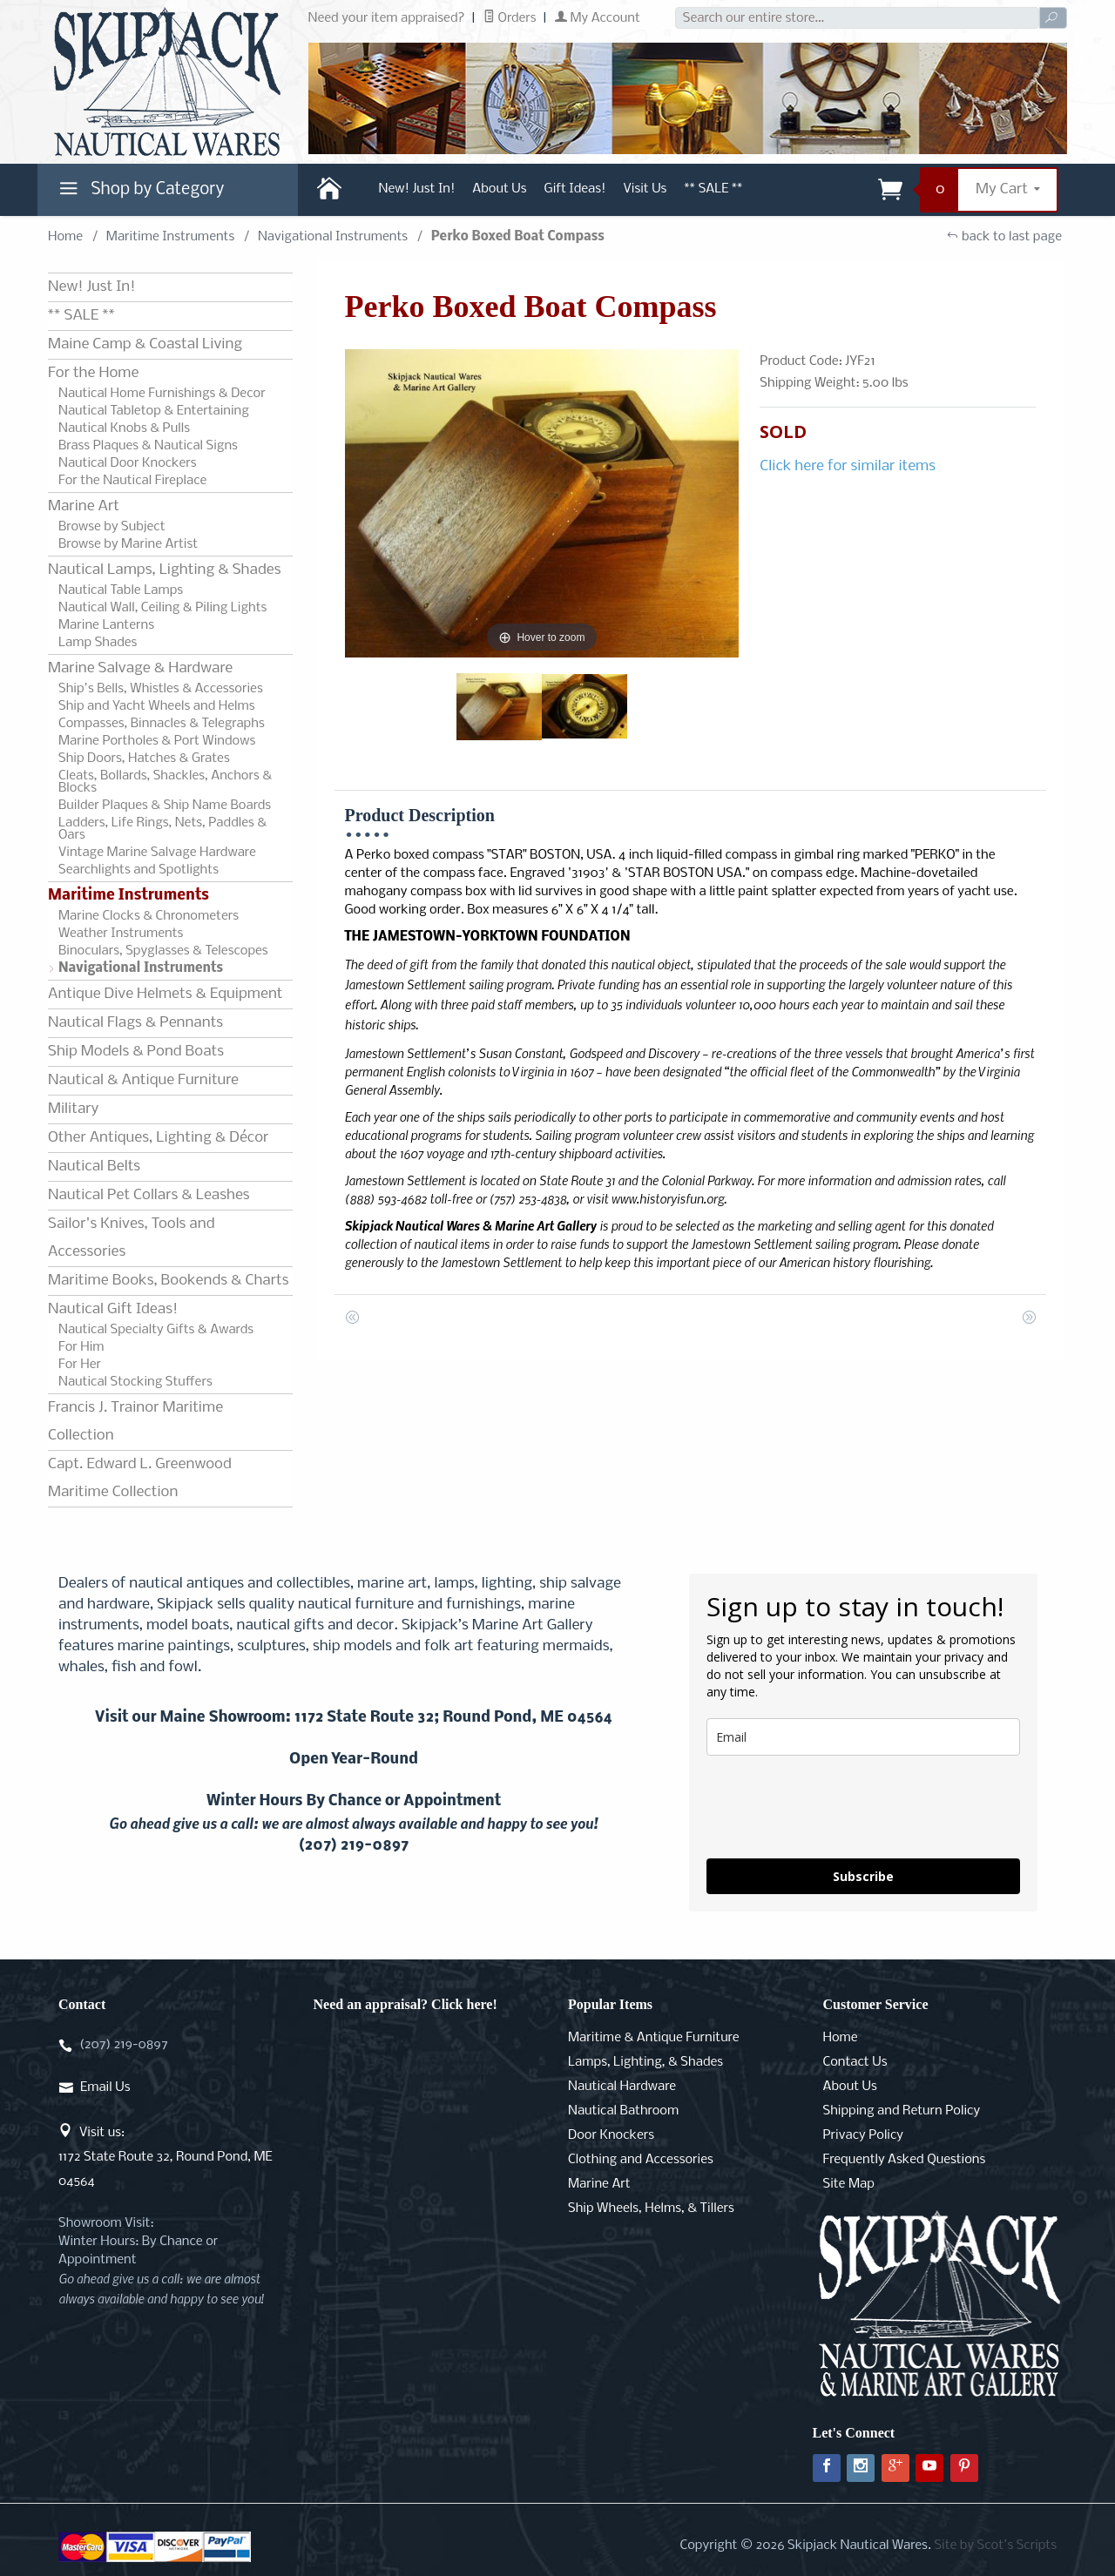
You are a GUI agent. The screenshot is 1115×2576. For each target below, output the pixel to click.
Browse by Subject (112, 527)
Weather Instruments (120, 933)
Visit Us (644, 189)
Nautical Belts (94, 1166)
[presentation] (838, 1807)
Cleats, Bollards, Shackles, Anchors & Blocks (165, 782)
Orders (510, 18)
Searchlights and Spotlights (138, 870)
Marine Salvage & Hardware (140, 668)
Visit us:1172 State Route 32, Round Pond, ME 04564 (165, 2157)
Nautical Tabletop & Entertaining (153, 411)
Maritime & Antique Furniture (654, 2038)
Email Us (105, 2087)
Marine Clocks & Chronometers (148, 916)
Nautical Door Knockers (127, 463)
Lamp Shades (97, 643)
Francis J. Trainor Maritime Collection (135, 1421)
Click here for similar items (848, 466)
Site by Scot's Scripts (995, 2545)
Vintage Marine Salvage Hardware (157, 852)
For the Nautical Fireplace (132, 481)
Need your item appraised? (386, 18)
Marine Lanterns (106, 625)
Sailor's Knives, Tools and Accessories (131, 1238)
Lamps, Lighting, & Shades (645, 2062)
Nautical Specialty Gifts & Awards (155, 1330)
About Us (499, 189)
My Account (597, 18)
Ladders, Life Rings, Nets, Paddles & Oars (162, 829)
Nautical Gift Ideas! (113, 1309)
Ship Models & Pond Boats (136, 1051)
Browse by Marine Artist (128, 544)
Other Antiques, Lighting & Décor (158, 1138)
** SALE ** (713, 189)
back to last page (1004, 237)
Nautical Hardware (622, 2087)
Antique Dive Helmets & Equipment (165, 994)
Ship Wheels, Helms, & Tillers (651, 2208)
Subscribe (863, 1876)
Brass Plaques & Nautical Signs (148, 446)
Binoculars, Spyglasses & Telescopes (163, 951)
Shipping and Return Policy (902, 2111)
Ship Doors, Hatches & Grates (144, 758)
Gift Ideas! (575, 189)
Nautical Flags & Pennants (135, 1023)
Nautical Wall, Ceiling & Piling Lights (162, 608)
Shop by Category (139, 193)
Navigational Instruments (333, 237)
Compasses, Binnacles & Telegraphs (161, 724)
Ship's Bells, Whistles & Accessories (160, 689)
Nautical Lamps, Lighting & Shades (164, 570)
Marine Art (83, 506)
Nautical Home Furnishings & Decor (162, 394)
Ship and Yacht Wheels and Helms (156, 706)
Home (65, 237)
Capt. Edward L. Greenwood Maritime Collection (140, 1478)
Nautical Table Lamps (120, 590)
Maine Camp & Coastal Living (145, 344)
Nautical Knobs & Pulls (124, 428)
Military (73, 1109)
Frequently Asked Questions (904, 2160)
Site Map (849, 2184)
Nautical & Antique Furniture (143, 1080)
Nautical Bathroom (623, 2111)
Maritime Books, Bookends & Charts (168, 1280)
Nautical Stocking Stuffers (135, 1382)
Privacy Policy (863, 2135)
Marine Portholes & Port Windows (156, 741)
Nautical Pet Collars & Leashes (149, 1195)
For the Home (93, 373)
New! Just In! (417, 189)
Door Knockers (611, 2135)
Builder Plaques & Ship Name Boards (164, 805)
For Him (81, 1347)
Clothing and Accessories (640, 2160)
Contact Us (855, 2062)
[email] (863, 1737)
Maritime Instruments (170, 237)
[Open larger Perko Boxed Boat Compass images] (542, 503)
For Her (79, 1365)
